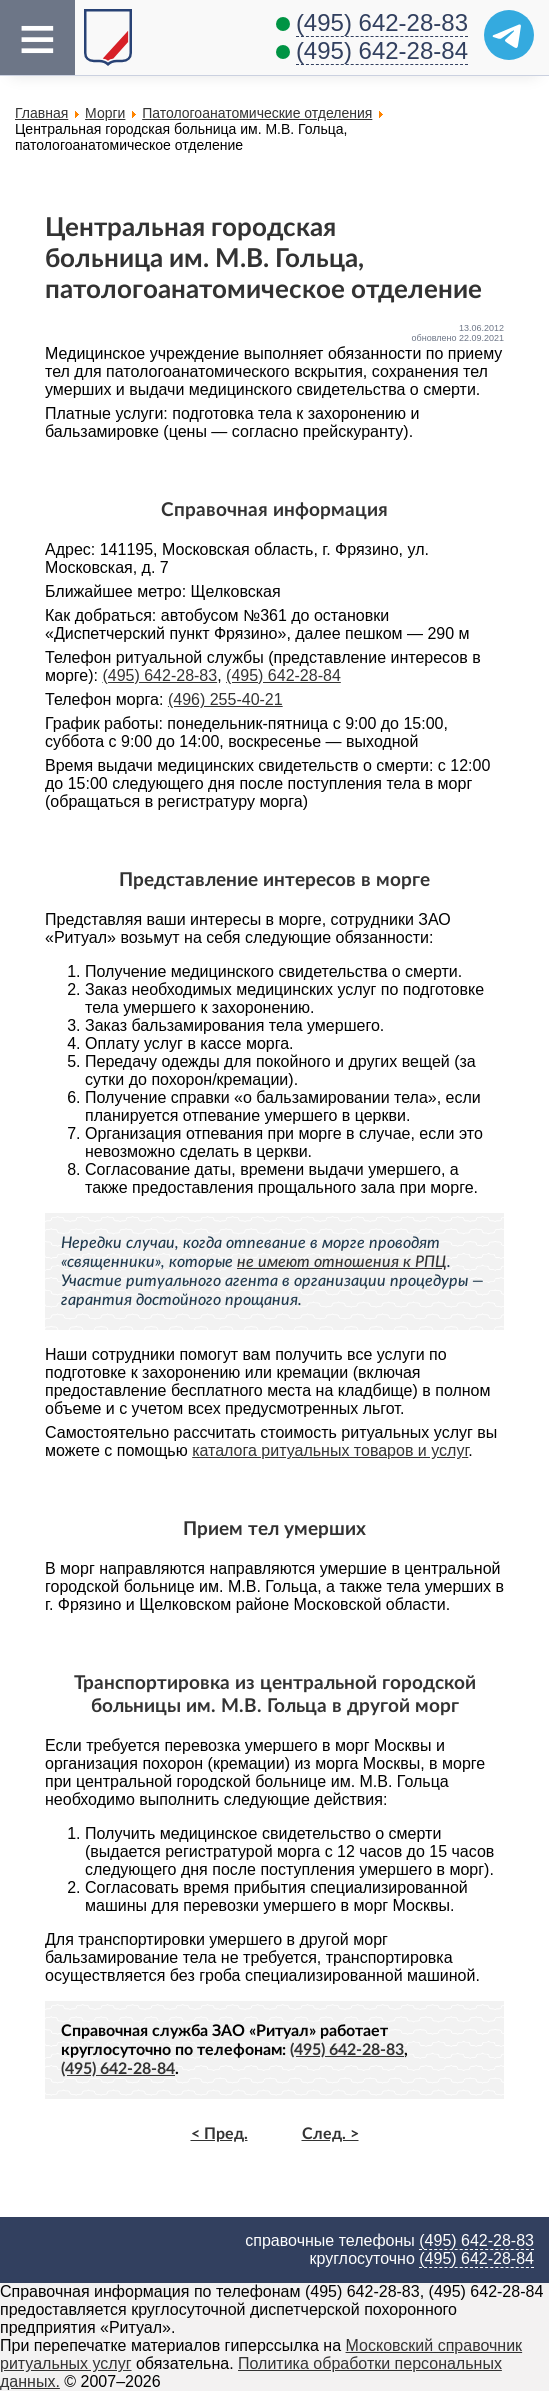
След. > (330, 2134)
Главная (41, 113)
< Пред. (219, 2134)
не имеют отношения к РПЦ (342, 1262)
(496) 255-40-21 (225, 699)
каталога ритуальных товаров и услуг (330, 1450)
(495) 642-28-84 (382, 50)
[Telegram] (509, 35)
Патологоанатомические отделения (257, 113)
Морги (105, 113)
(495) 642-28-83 (382, 22)
